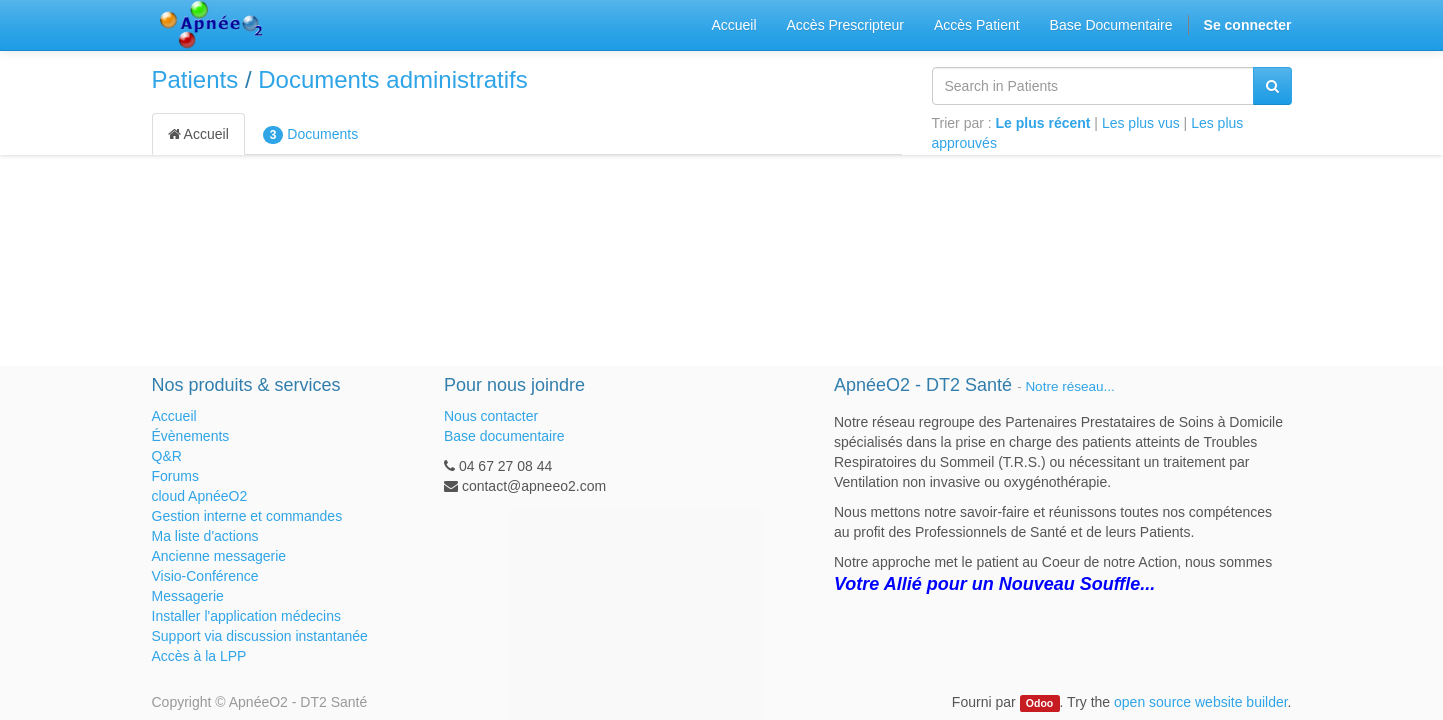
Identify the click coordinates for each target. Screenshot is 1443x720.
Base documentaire (504, 436)
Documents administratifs (392, 79)
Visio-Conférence (205, 576)
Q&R (167, 456)
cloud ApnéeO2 (200, 496)
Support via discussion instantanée (260, 636)
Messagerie (188, 596)
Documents (310, 135)
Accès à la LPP (199, 656)
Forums (175, 476)
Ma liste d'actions (205, 536)
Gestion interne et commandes (247, 516)
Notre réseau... (1069, 386)
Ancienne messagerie (219, 556)
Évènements (191, 436)
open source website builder (1201, 702)
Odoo (1039, 703)
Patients (195, 79)
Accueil (198, 134)
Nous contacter (491, 416)
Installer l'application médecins (246, 616)
